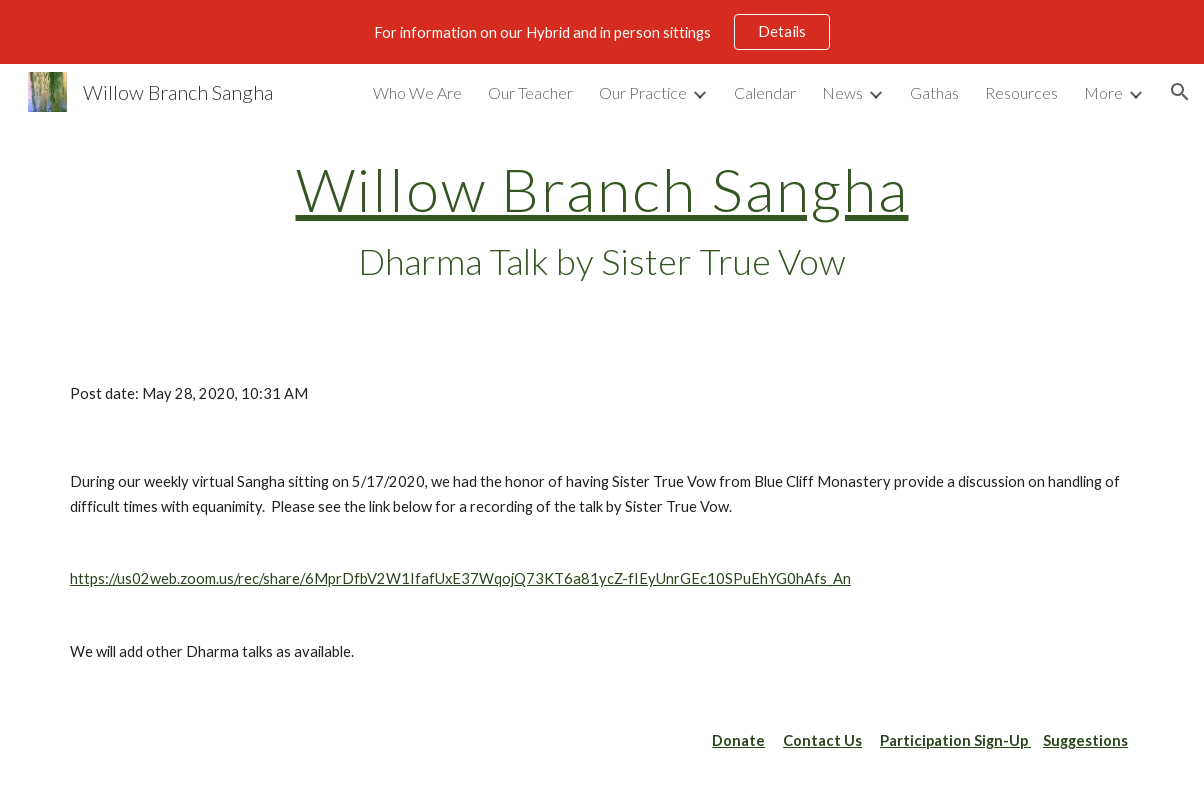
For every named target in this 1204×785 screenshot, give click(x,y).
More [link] (1103, 92)
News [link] (842, 92)
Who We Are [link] (417, 92)
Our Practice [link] (643, 92)
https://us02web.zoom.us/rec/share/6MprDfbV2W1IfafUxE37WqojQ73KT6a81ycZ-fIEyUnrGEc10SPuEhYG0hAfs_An (460, 578)
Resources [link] (1021, 92)
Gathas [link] (934, 92)
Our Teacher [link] (530, 92)
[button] (1180, 92)
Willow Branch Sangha (602, 189)
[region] (602, 32)
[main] (602, 221)
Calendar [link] (765, 92)
